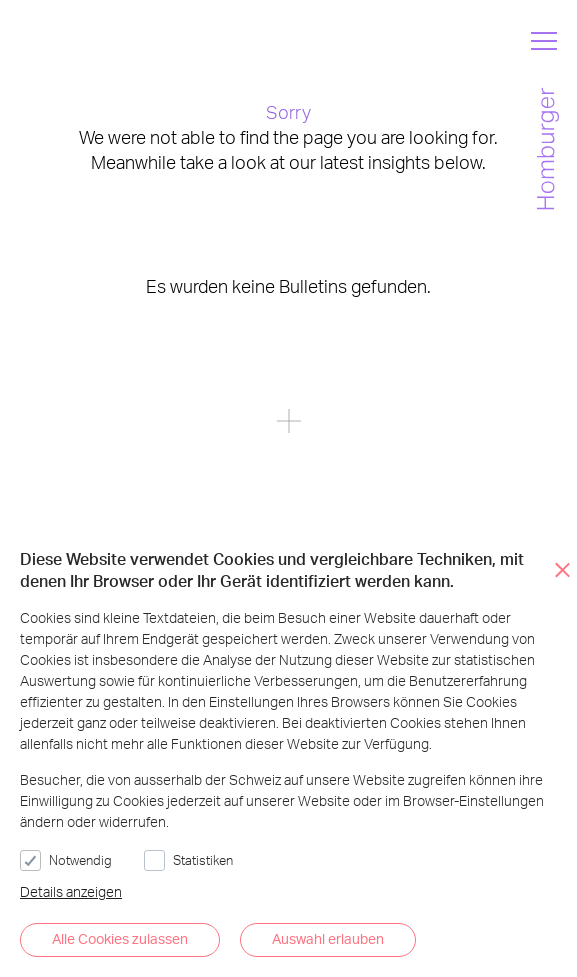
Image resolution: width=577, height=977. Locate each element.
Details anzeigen (71, 891)
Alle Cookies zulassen (120, 938)
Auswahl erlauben (328, 938)
